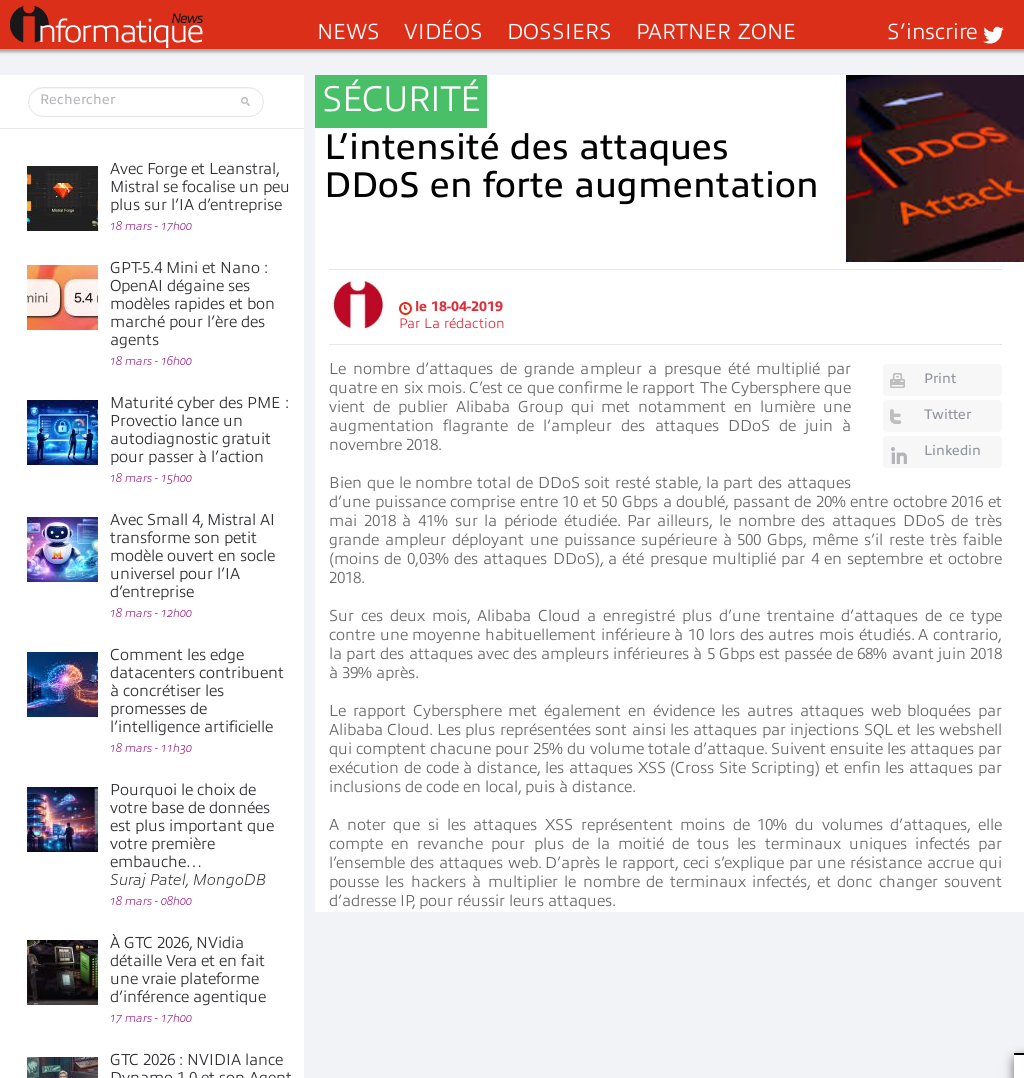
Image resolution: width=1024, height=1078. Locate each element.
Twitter (947, 414)
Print (940, 378)
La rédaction (464, 323)
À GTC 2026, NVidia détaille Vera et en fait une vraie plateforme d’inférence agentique (188, 970)
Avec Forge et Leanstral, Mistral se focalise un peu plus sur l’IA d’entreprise (200, 187)
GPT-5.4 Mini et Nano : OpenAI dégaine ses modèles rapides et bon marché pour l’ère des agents (192, 304)
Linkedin (952, 450)
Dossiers (559, 31)
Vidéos (443, 31)
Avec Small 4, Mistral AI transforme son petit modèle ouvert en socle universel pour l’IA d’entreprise (192, 556)
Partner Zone (716, 31)
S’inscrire (932, 31)
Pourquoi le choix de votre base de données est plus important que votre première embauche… (192, 835)
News (348, 31)
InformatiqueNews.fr (106, 27)
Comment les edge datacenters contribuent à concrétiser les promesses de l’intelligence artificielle (197, 691)
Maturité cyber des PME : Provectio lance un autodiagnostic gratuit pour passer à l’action (199, 430)
